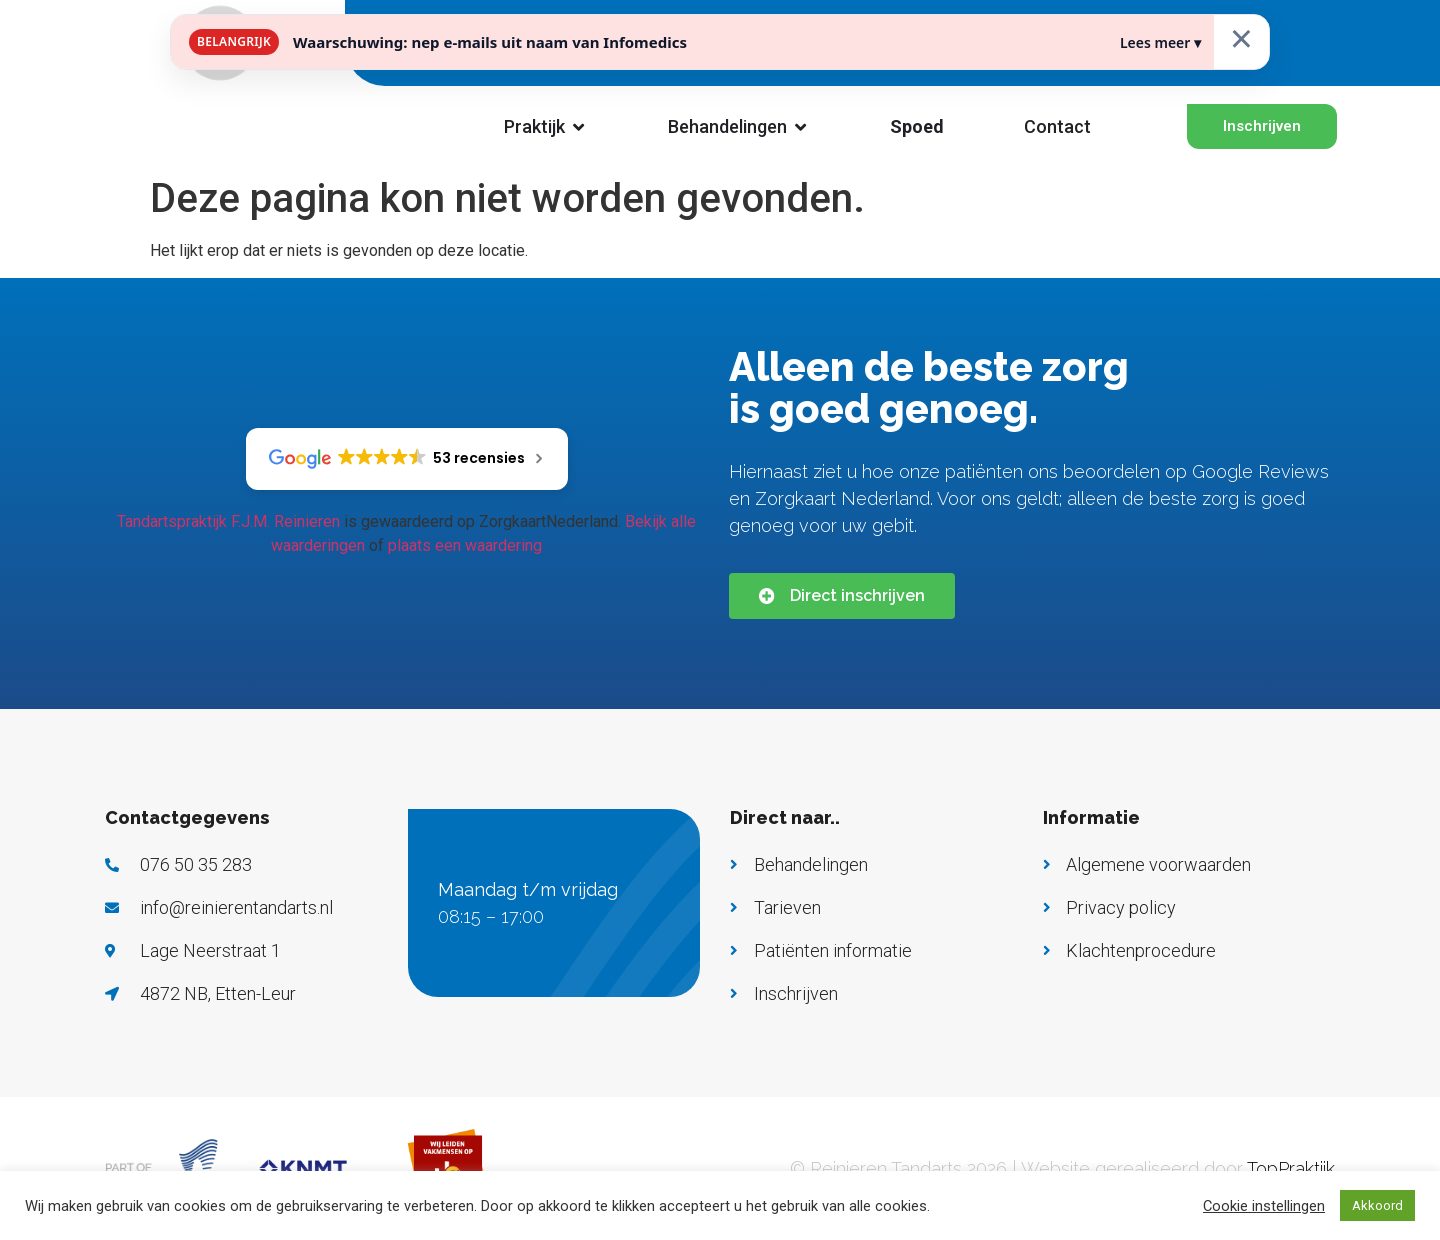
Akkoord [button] (1377, 1205)
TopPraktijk (1291, 1168)
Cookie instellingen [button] (1264, 1206)
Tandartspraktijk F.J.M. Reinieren (228, 521)
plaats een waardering (465, 545)
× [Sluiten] (1241, 37)
